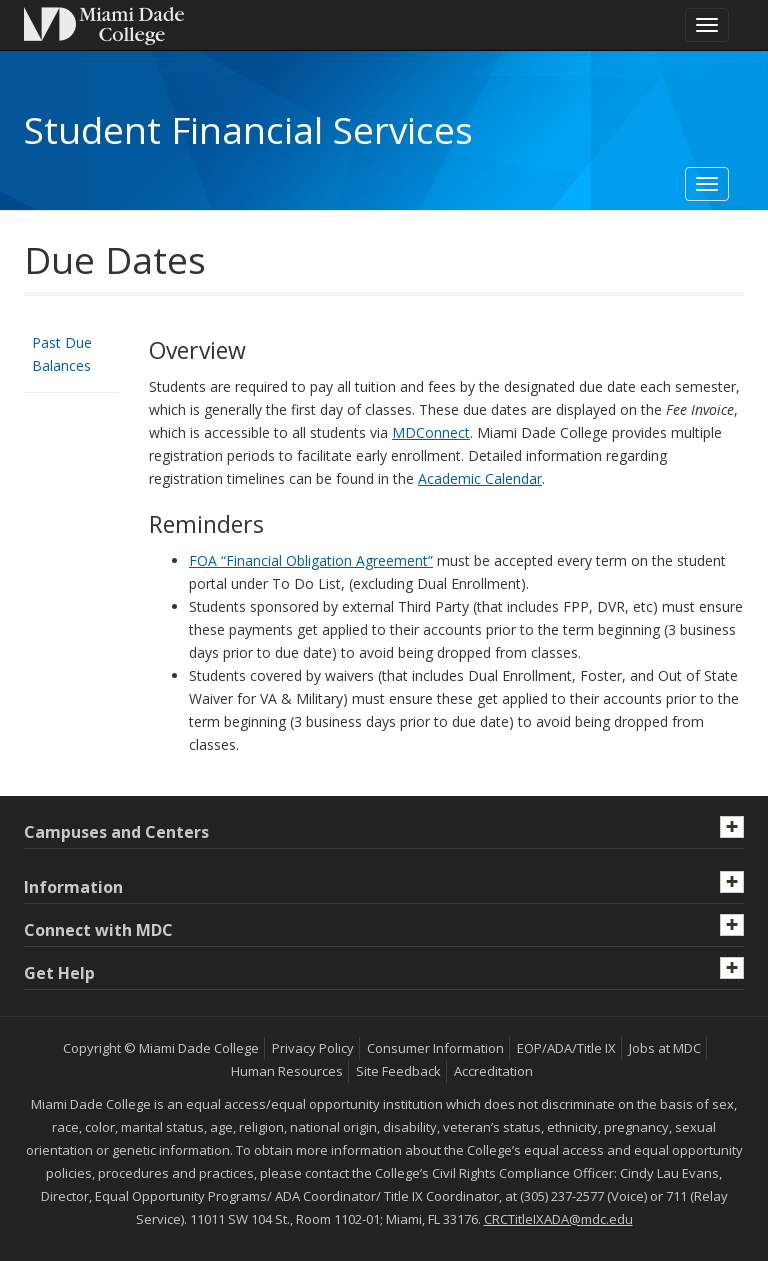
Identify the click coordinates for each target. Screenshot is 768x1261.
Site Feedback (398, 1071)
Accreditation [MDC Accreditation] (493, 1071)
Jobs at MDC (665, 1048)
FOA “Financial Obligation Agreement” (311, 560)
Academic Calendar (480, 478)
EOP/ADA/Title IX (566, 1048)
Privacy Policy (313, 1048)
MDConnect (431, 432)
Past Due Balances (62, 354)
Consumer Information (435, 1048)
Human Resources (287, 1071)
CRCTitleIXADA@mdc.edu (558, 1219)
